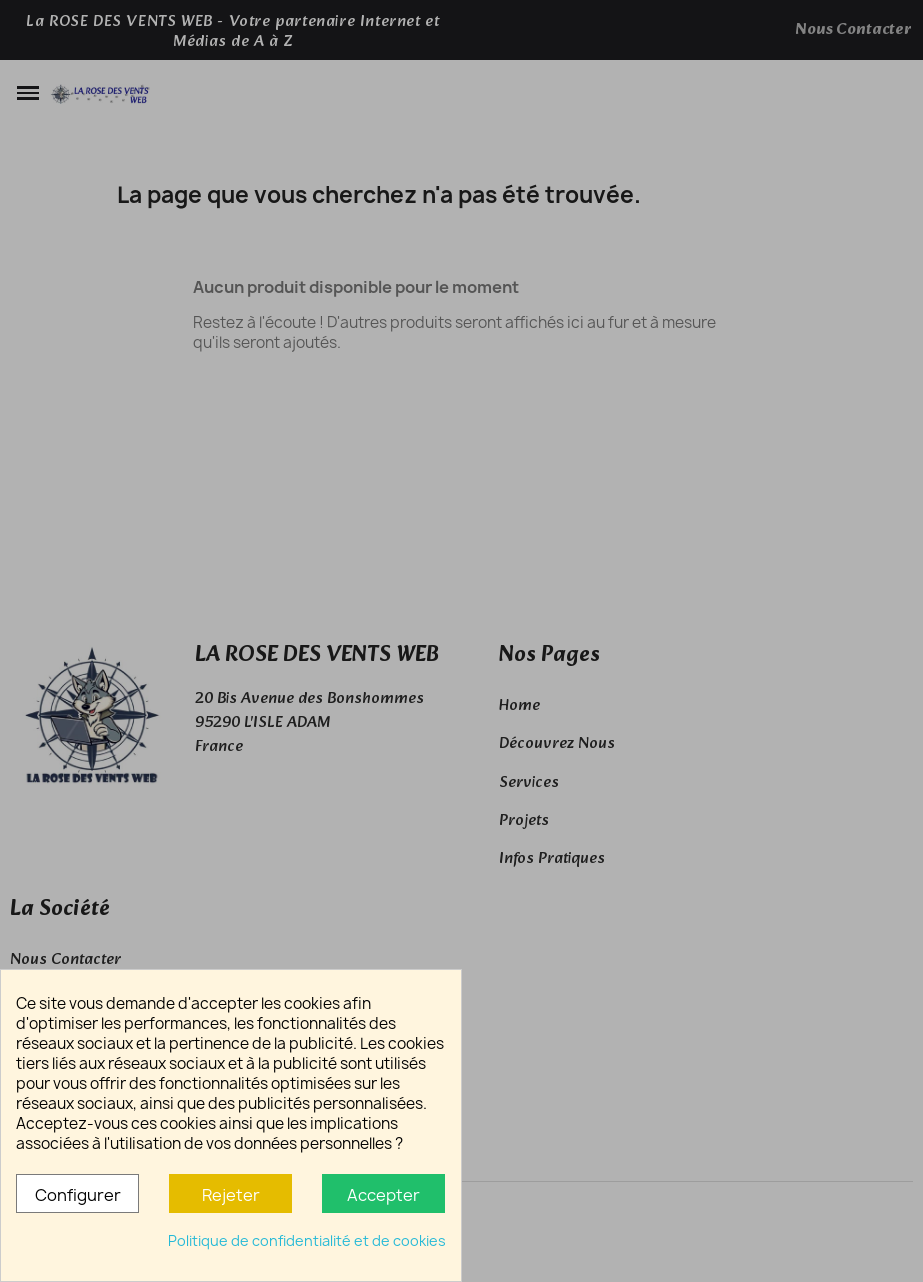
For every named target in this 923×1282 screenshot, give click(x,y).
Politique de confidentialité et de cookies (307, 1240)
